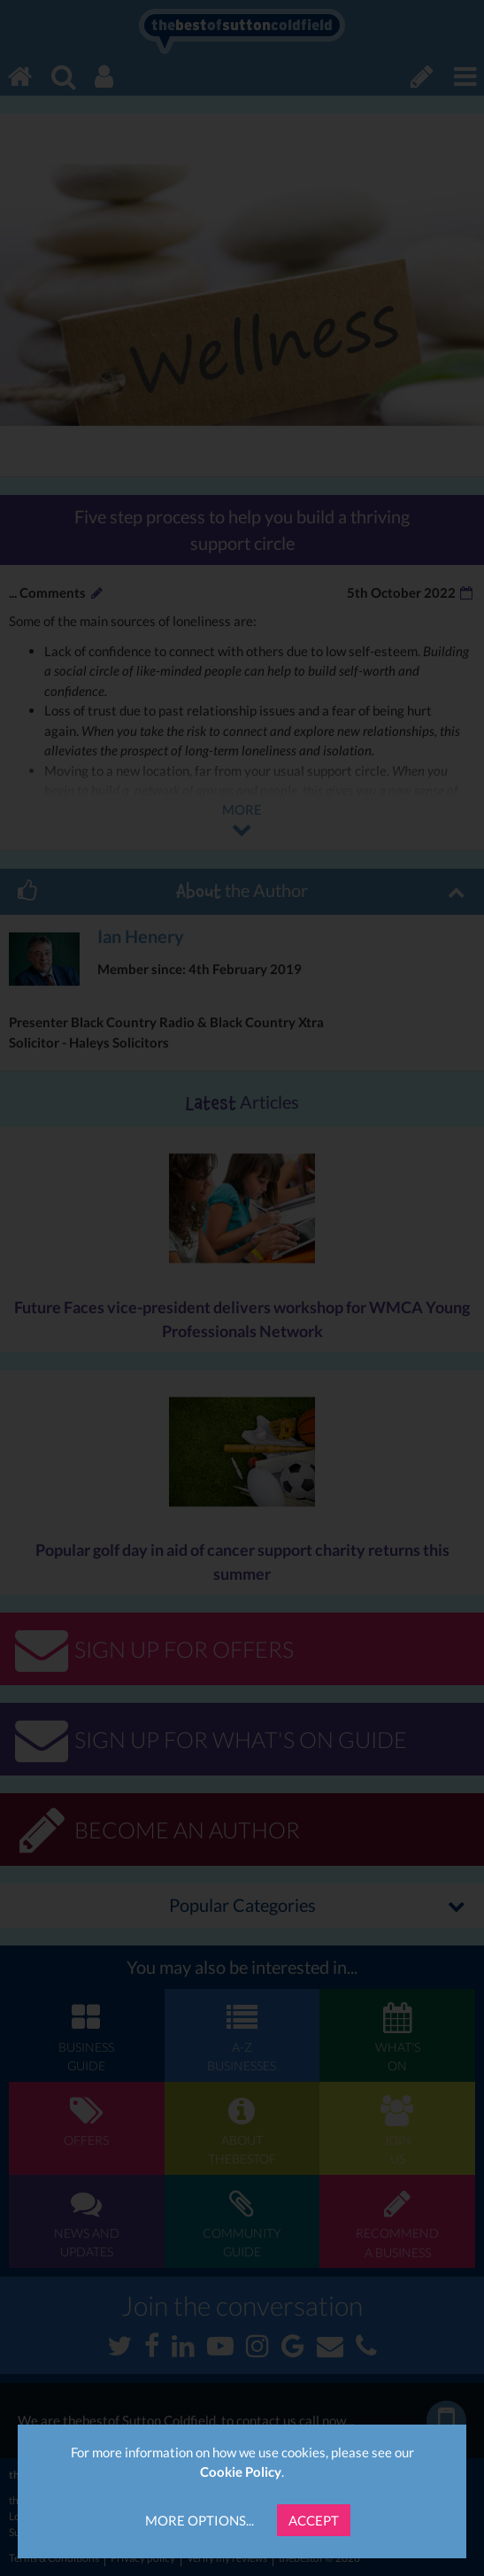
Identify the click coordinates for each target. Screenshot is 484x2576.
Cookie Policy (240, 2471)
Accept (313, 2520)
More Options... (199, 2520)
